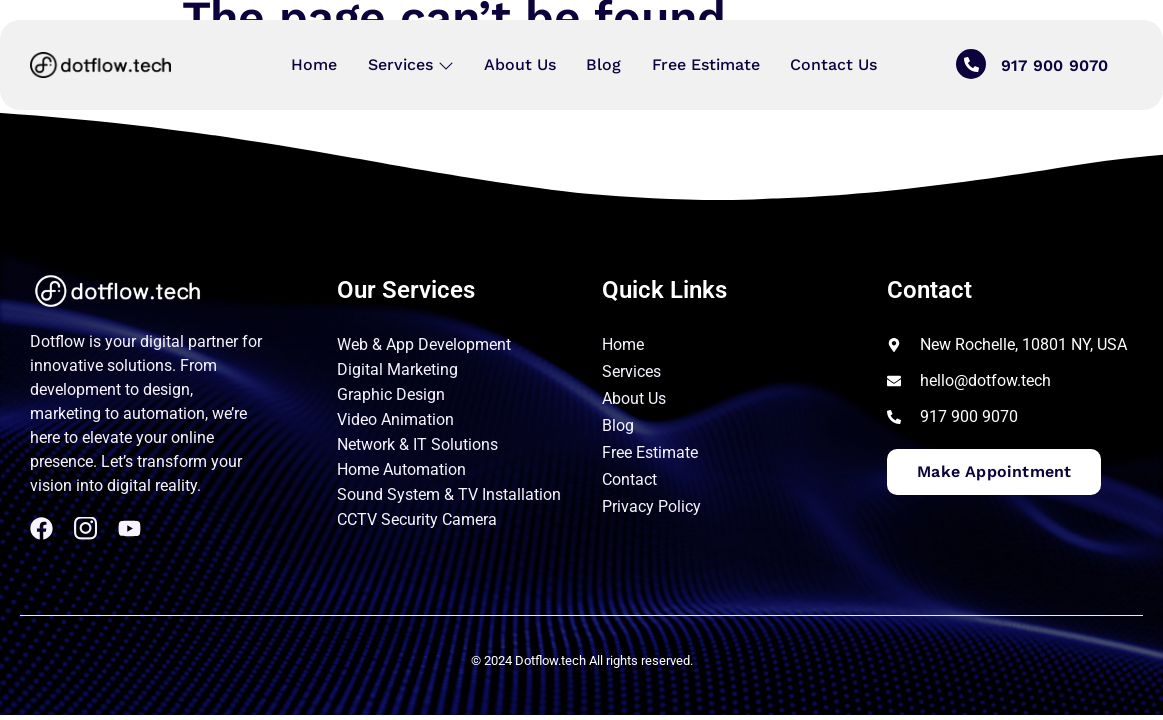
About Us (520, 64)
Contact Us (832, 64)
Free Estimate (705, 64)
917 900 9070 (1054, 66)
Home (315, 64)
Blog (603, 64)
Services (411, 64)
